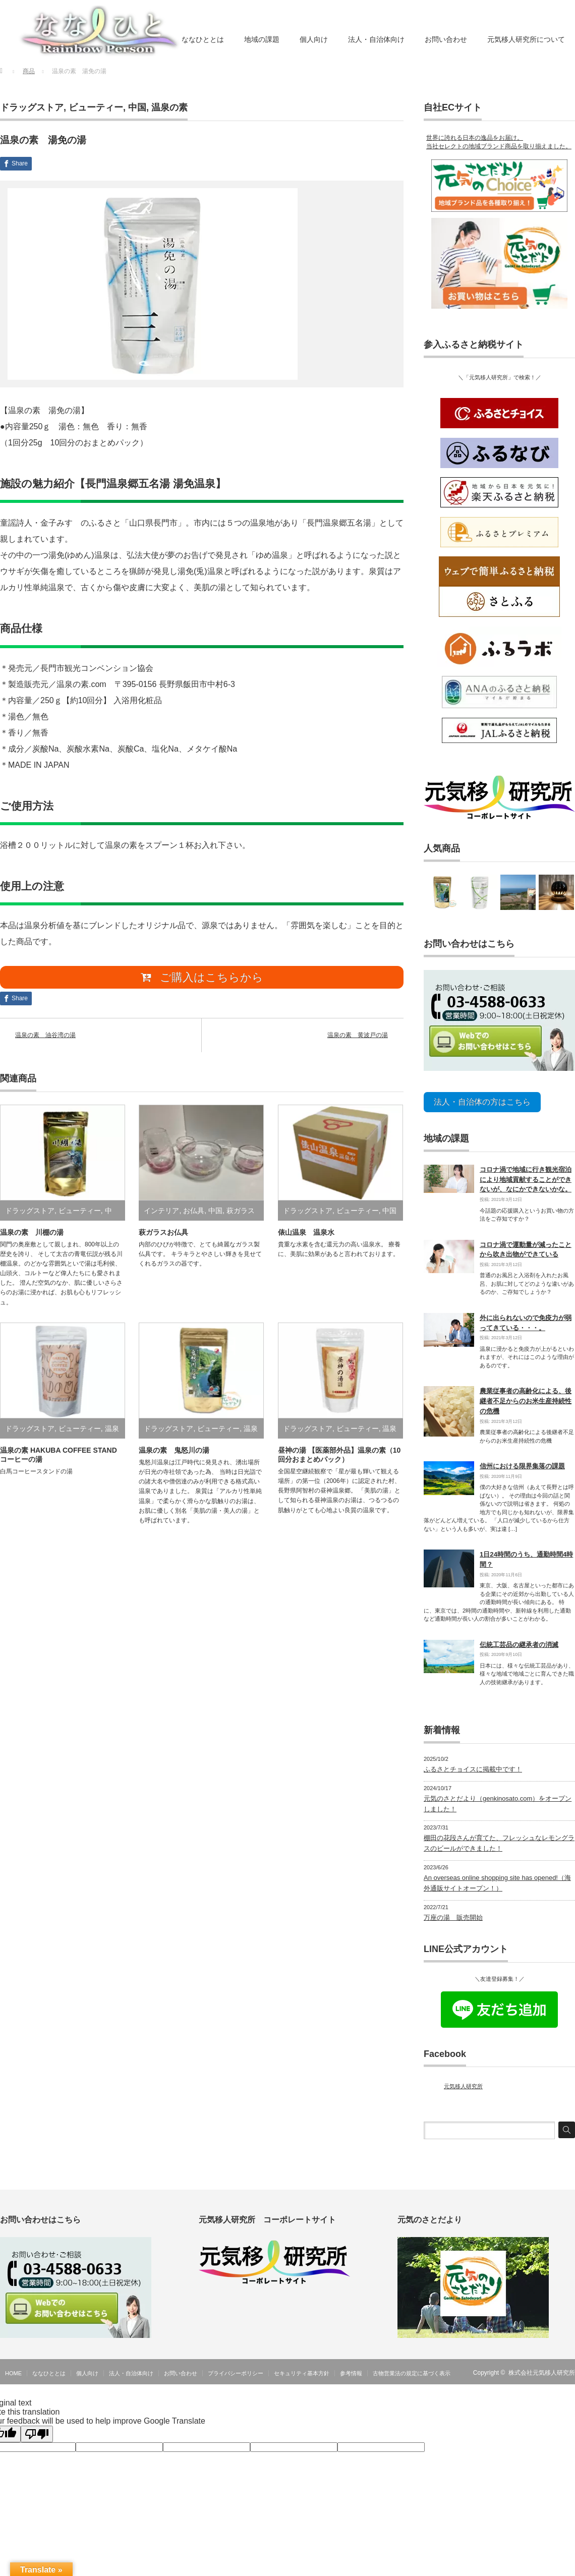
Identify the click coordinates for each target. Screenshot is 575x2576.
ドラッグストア (32, 107)
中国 (137, 107)
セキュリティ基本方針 (301, 2369)
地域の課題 (261, 39)
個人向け (314, 39)
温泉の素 (169, 107)
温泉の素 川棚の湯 (32, 1235)
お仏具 (193, 1214)
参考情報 (351, 2369)
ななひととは (203, 39)
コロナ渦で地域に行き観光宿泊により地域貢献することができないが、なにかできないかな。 (525, 1175)
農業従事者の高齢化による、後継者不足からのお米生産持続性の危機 (525, 1397)
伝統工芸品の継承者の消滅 (519, 1640)
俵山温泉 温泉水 (306, 1235)
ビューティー (96, 107)
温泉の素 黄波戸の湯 (357, 1038)
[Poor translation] (37, 2430)
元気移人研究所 (463, 2083)
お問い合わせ (446, 39)
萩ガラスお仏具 (163, 1235)
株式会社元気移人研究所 (541, 2368)
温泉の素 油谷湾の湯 (45, 1038)
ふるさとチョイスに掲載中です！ (473, 1765)
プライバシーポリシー (235, 2369)
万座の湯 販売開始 (453, 1913)
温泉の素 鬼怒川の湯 (174, 1453)
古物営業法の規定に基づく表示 (411, 2369)
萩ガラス (240, 1214)
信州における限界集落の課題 (522, 1462)
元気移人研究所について (526, 39)
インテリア (161, 1214)
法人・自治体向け (376, 39)
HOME (13, 2369)
